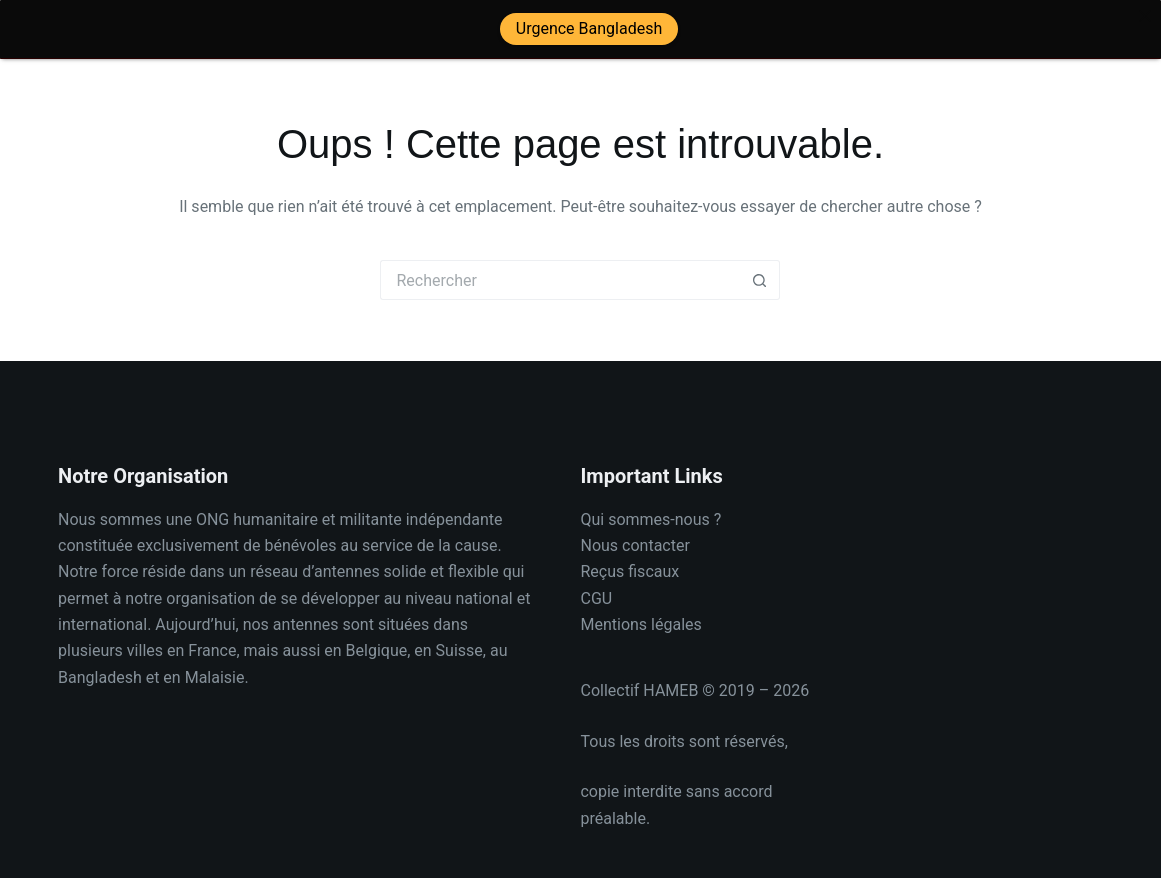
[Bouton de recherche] (760, 269)
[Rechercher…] (560, 269)
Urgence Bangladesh (588, 28)
